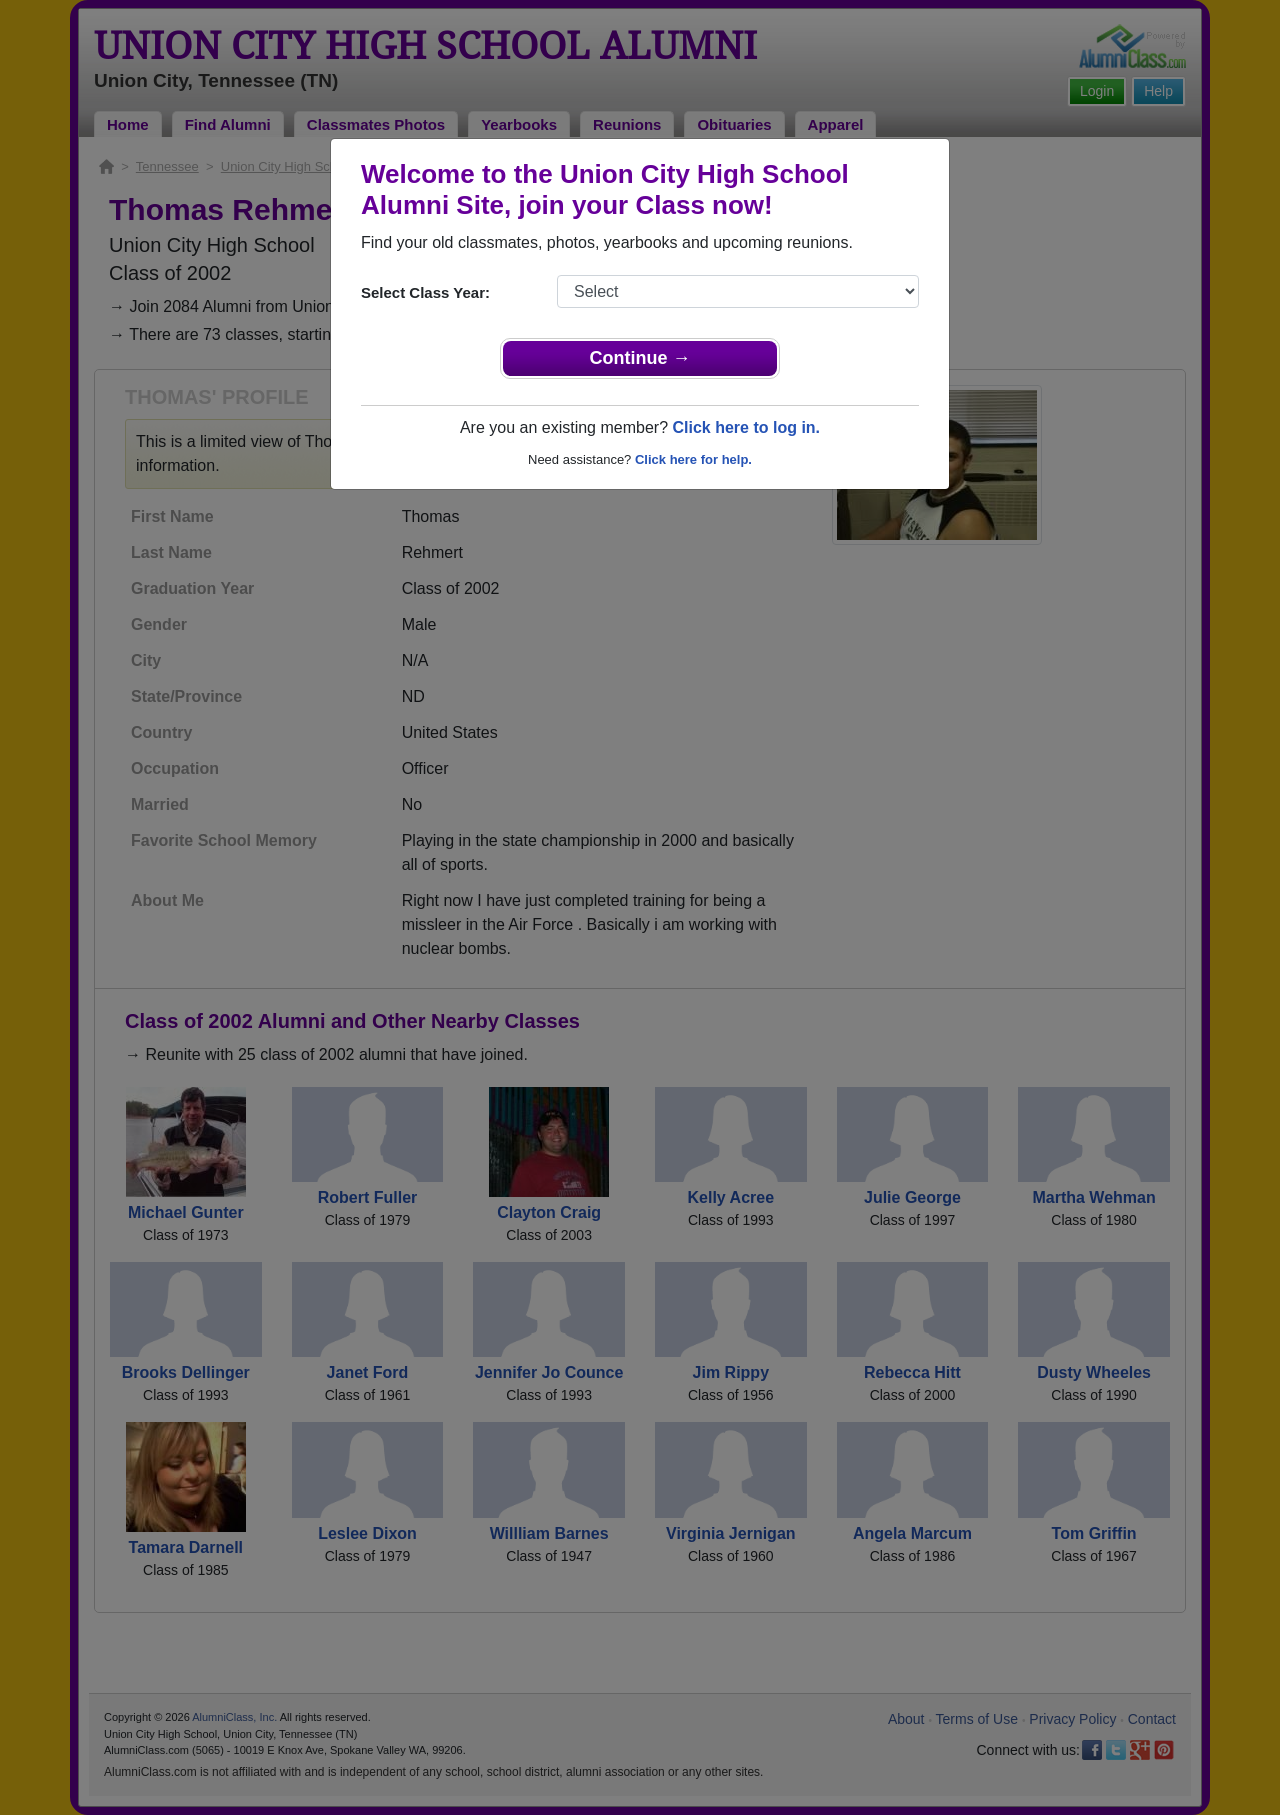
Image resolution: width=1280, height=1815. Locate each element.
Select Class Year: (425, 292)
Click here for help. (693, 459)
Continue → (640, 358)
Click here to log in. (746, 427)
